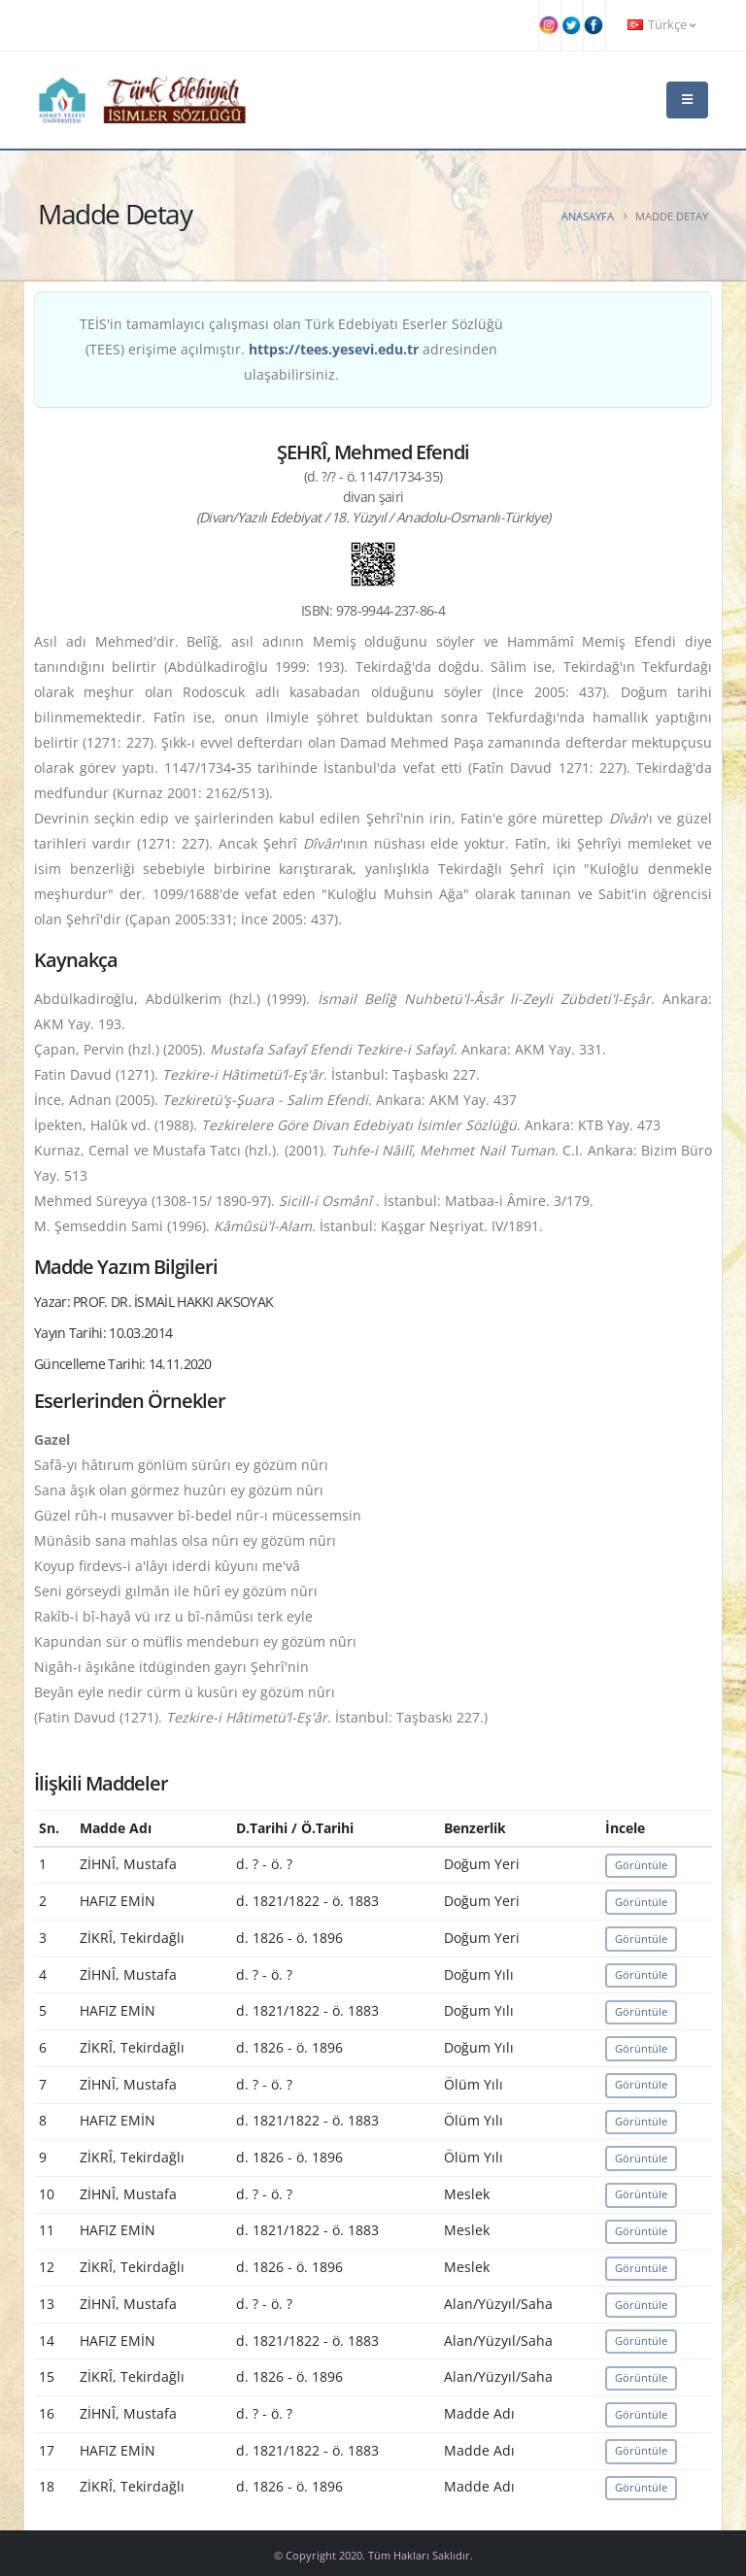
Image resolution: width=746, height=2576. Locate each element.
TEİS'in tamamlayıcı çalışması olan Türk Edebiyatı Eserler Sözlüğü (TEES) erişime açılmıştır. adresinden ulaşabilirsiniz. (291, 349)
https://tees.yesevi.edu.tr (334, 349)
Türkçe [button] (661, 25)
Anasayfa (587, 216)
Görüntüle (641, 1864)
